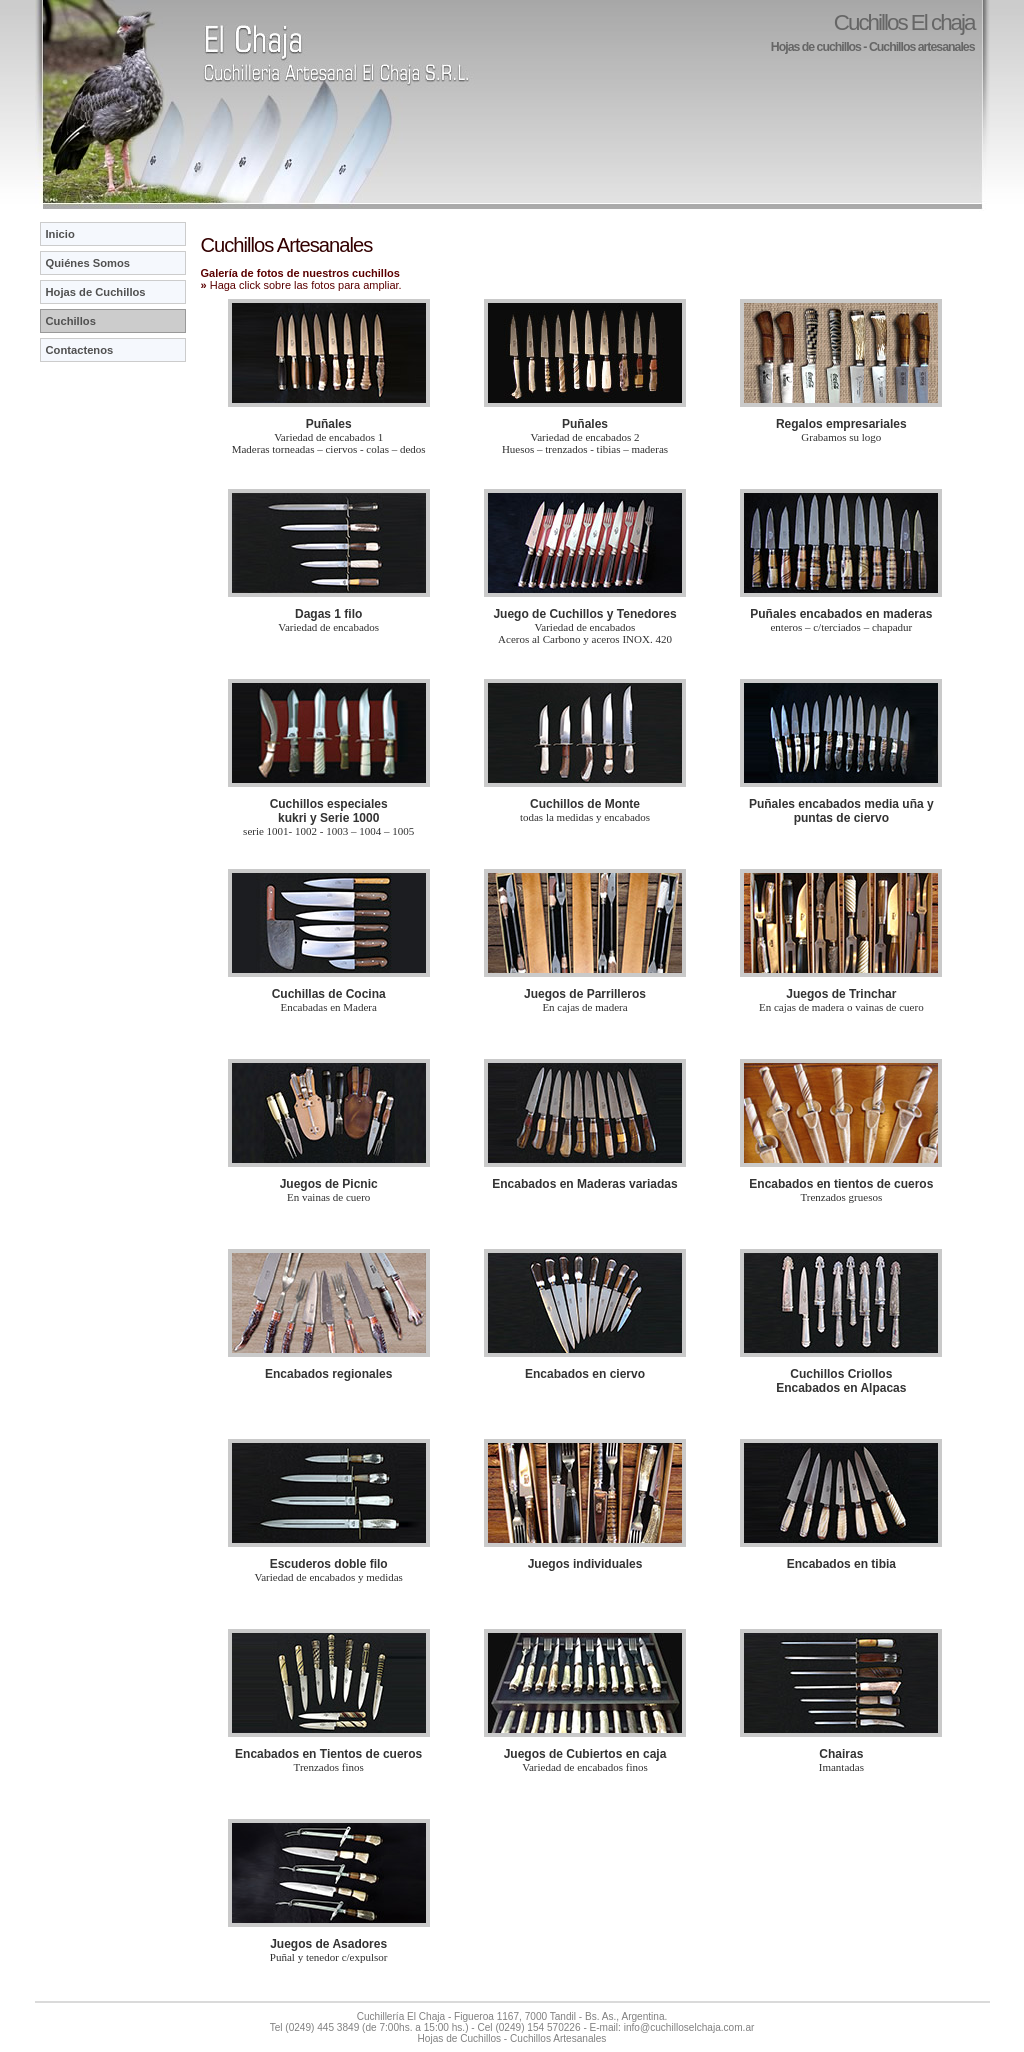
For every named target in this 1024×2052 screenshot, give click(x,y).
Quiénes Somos (88, 263)
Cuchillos (71, 321)
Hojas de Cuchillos (96, 292)
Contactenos (80, 350)
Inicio (60, 234)
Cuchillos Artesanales (558, 2038)
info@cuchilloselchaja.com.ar (689, 2027)
